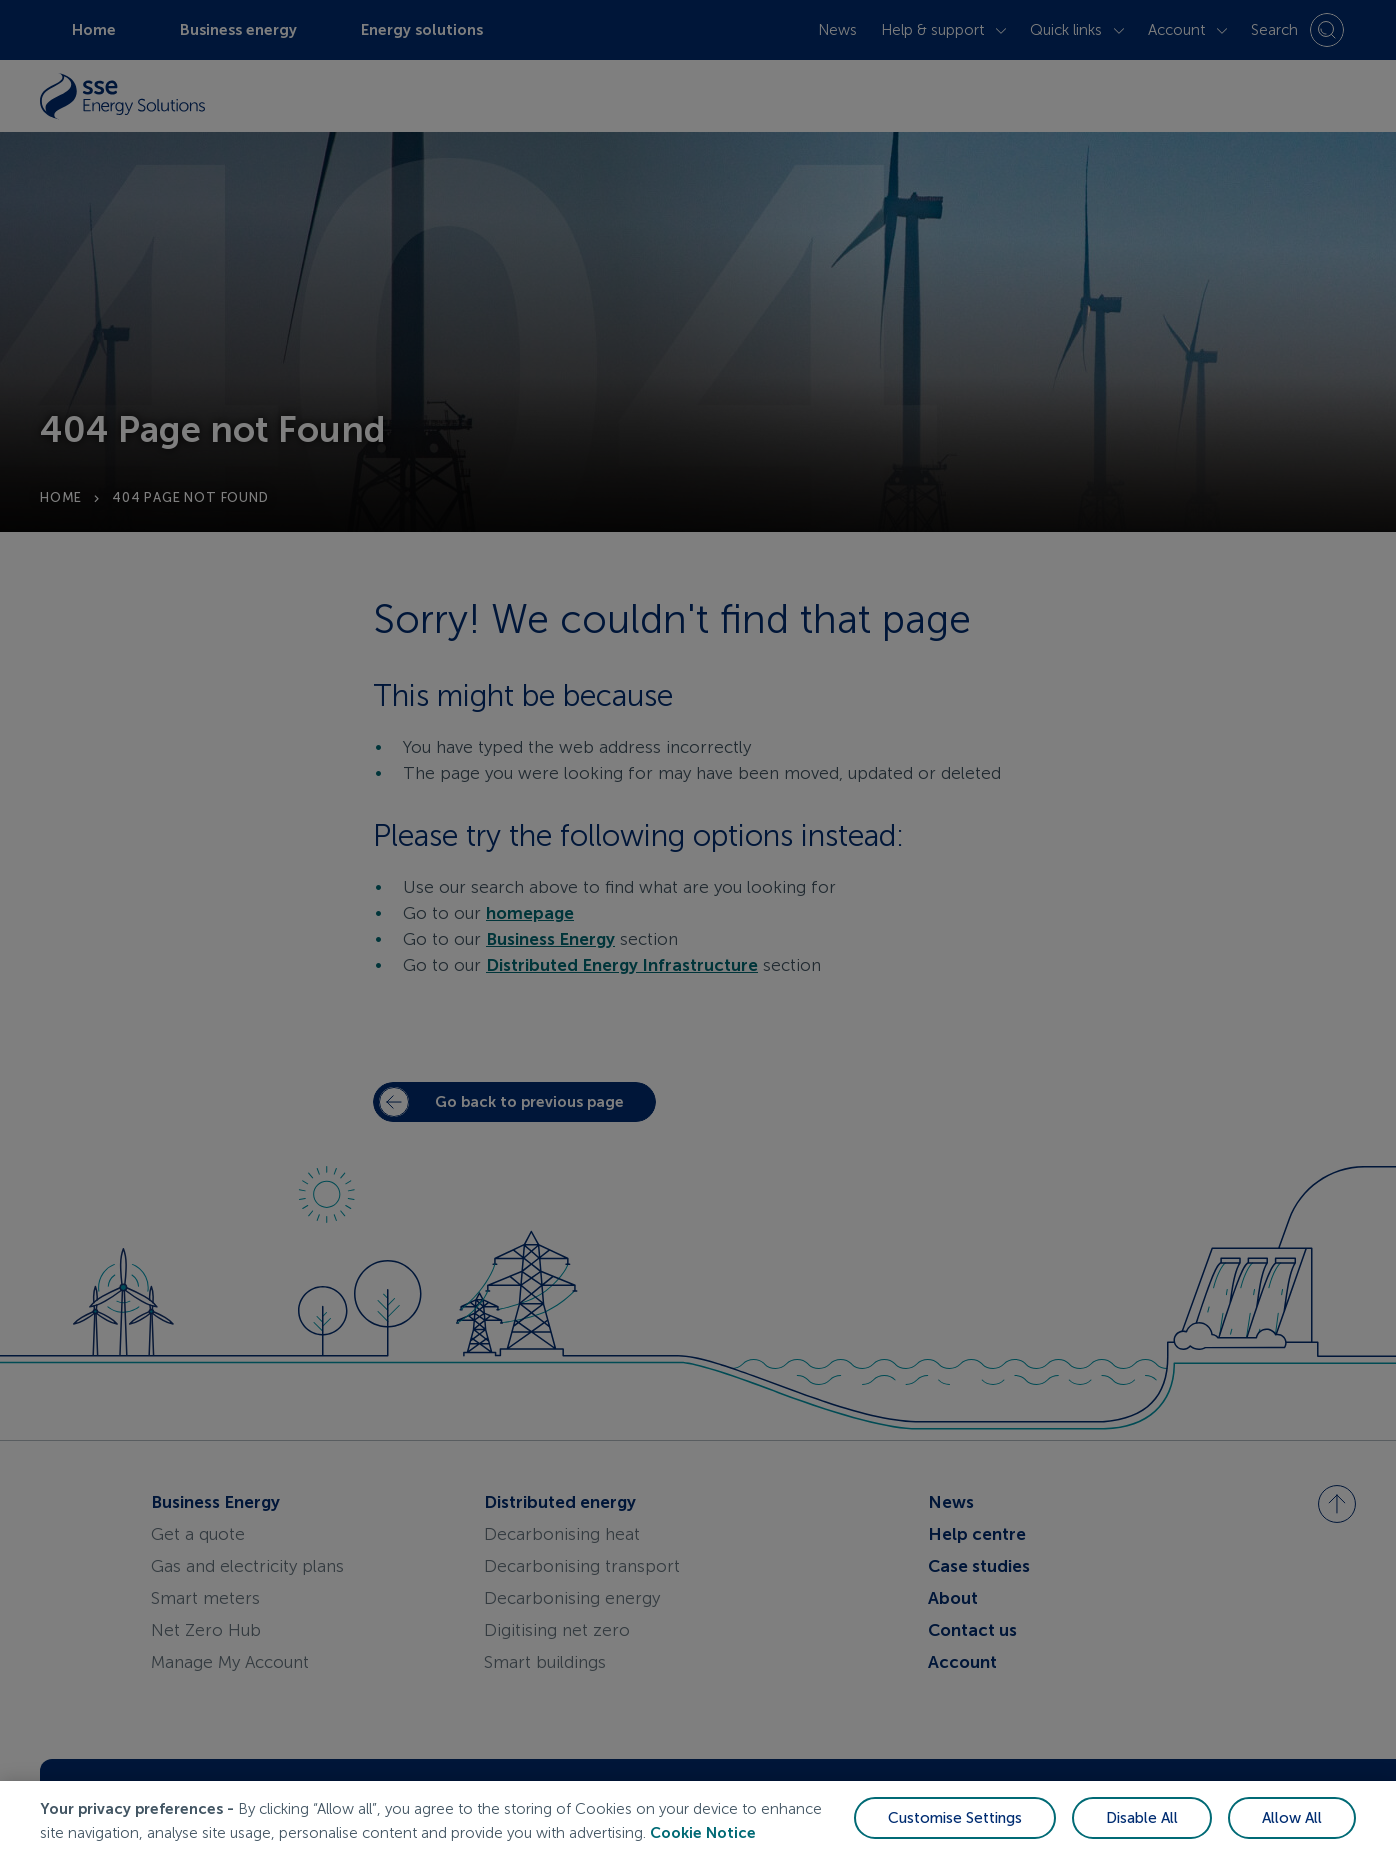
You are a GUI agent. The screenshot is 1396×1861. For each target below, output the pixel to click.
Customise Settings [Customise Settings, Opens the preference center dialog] (955, 1822)
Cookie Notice (703, 1837)
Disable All (1142, 1822)
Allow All (1292, 1822)
